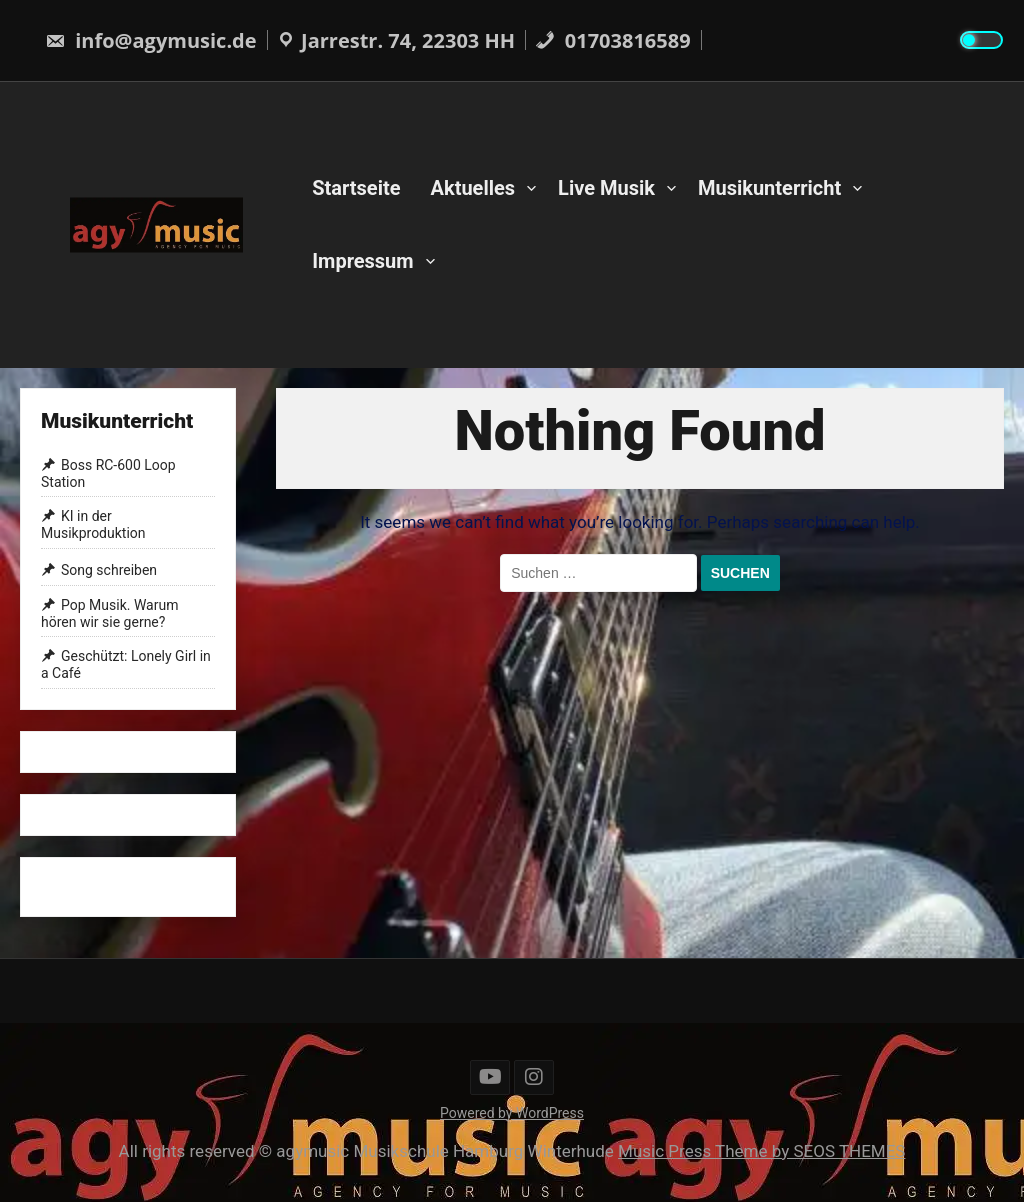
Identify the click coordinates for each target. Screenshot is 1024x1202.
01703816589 (613, 40)
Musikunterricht (769, 188)
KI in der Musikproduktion (93, 525)
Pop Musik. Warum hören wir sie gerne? (109, 613)
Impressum (362, 261)
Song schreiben (109, 570)
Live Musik (606, 188)
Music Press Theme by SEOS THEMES (761, 1151)
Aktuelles (473, 188)
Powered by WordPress (512, 1113)
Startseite (356, 188)
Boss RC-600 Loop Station (108, 473)
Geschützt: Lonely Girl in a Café (126, 665)
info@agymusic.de (151, 40)
